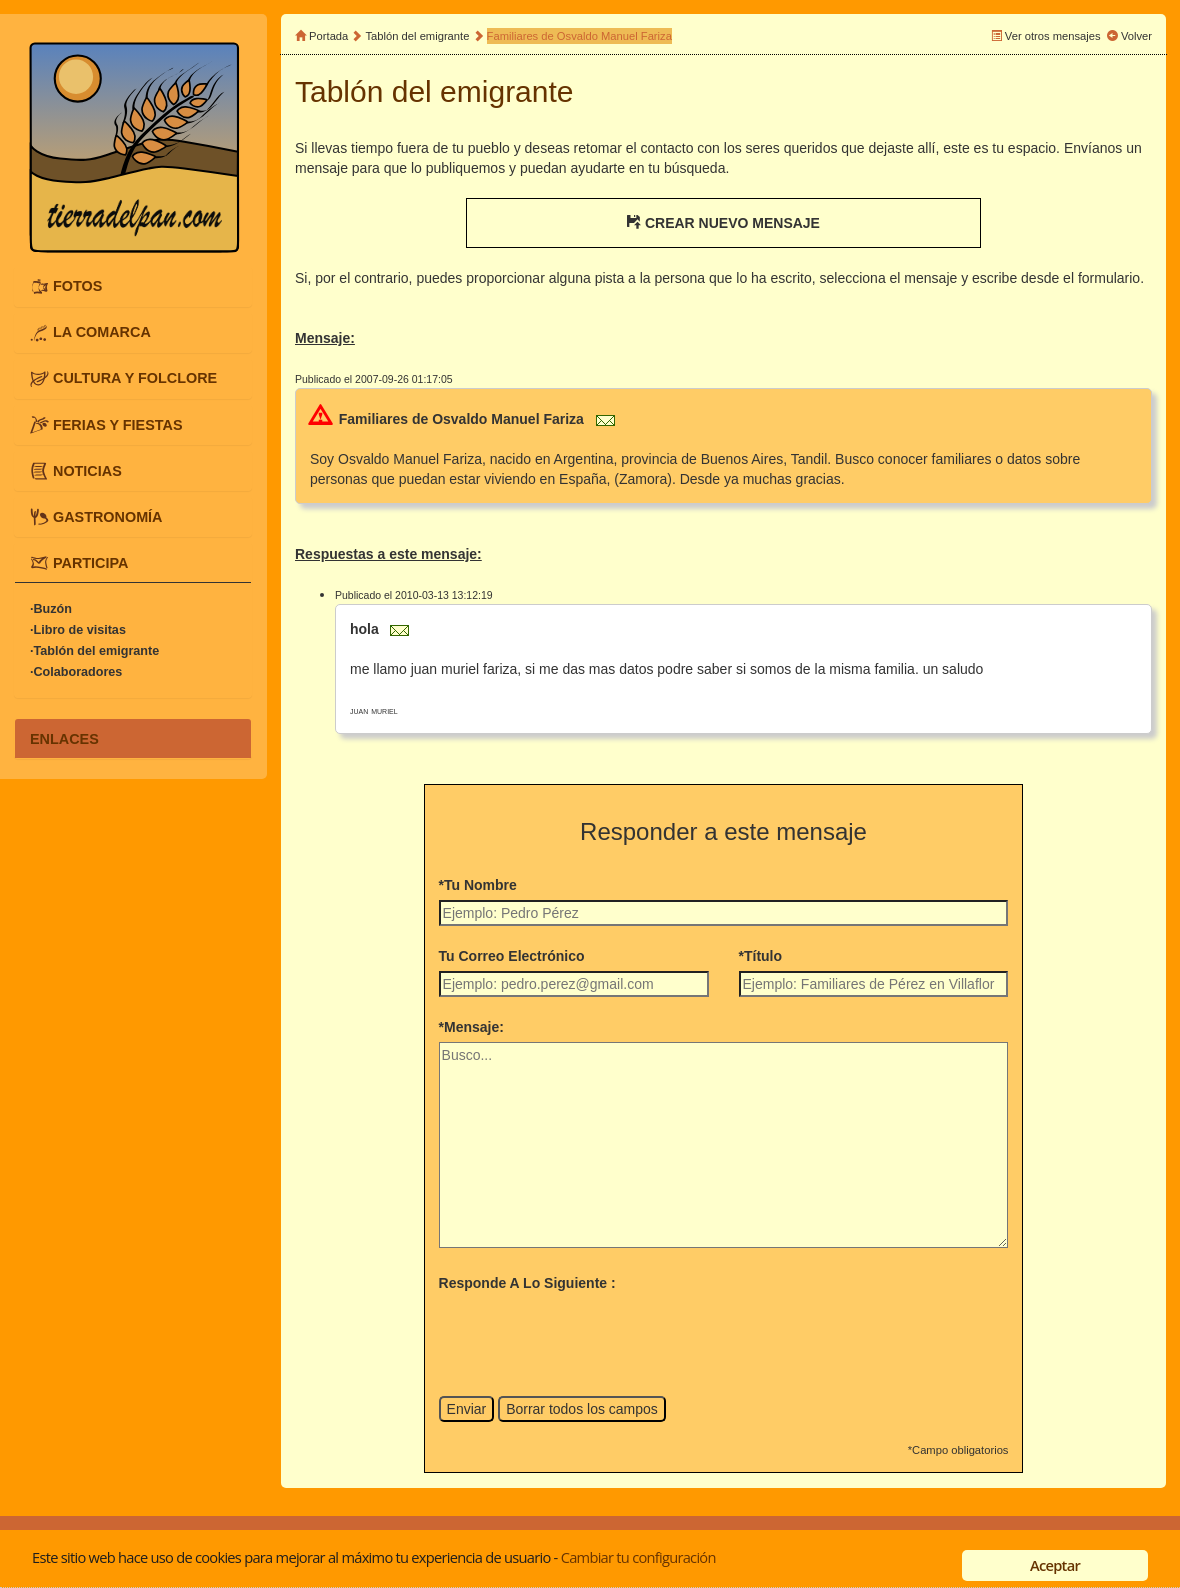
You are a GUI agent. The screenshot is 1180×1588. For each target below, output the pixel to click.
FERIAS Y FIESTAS (118, 424)
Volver (1136, 36)
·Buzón (51, 609)
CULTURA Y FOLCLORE (135, 378)
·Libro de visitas (78, 630)
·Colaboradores (76, 672)
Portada (328, 36)
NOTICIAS (87, 470)
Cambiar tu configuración (638, 1557)
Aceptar (1055, 1565)
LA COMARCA (102, 332)
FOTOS (77, 286)
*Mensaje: (471, 1027)
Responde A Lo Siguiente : (527, 1283)
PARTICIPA (90, 562)
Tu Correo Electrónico (512, 956)
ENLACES (64, 738)
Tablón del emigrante (418, 36)
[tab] (133, 286)
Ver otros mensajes (1053, 36)
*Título (761, 956)
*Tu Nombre (478, 885)
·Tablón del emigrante (94, 651)
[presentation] (591, 1337)
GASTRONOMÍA (108, 516)
